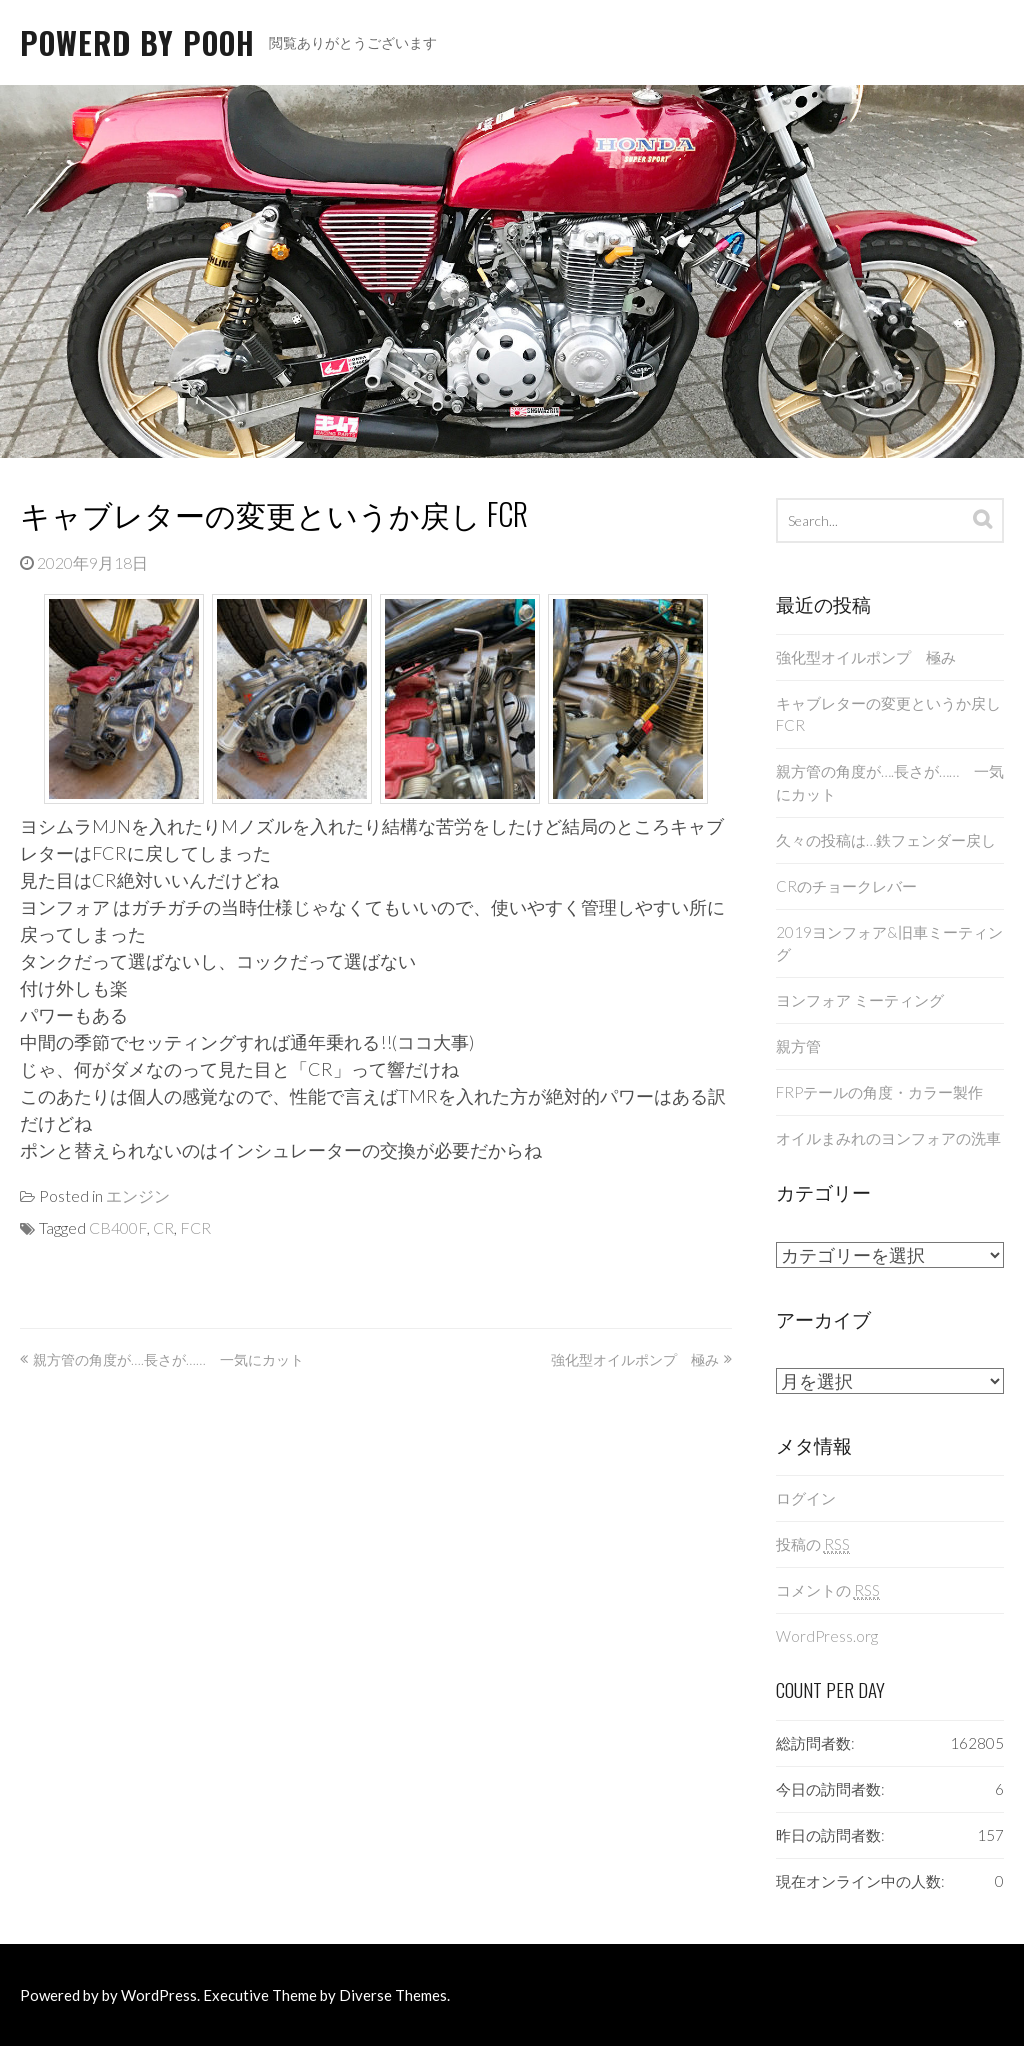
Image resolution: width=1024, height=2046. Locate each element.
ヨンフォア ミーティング (860, 1000)
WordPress (159, 1995)
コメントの (828, 1590)
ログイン (806, 1498)
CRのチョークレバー (846, 886)
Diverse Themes (393, 1995)
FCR (195, 1227)
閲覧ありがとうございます (353, 42)
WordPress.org (827, 1636)
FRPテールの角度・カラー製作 (879, 1092)
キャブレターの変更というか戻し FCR (274, 513)
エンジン (138, 1195)
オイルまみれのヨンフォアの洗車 (888, 1138)
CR (163, 1227)
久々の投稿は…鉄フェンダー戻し (886, 840)
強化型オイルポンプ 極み (635, 1359)
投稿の (813, 1544)
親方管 (798, 1046)
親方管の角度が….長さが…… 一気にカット (168, 1359)
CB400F (118, 1227)
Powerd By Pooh (137, 42)
